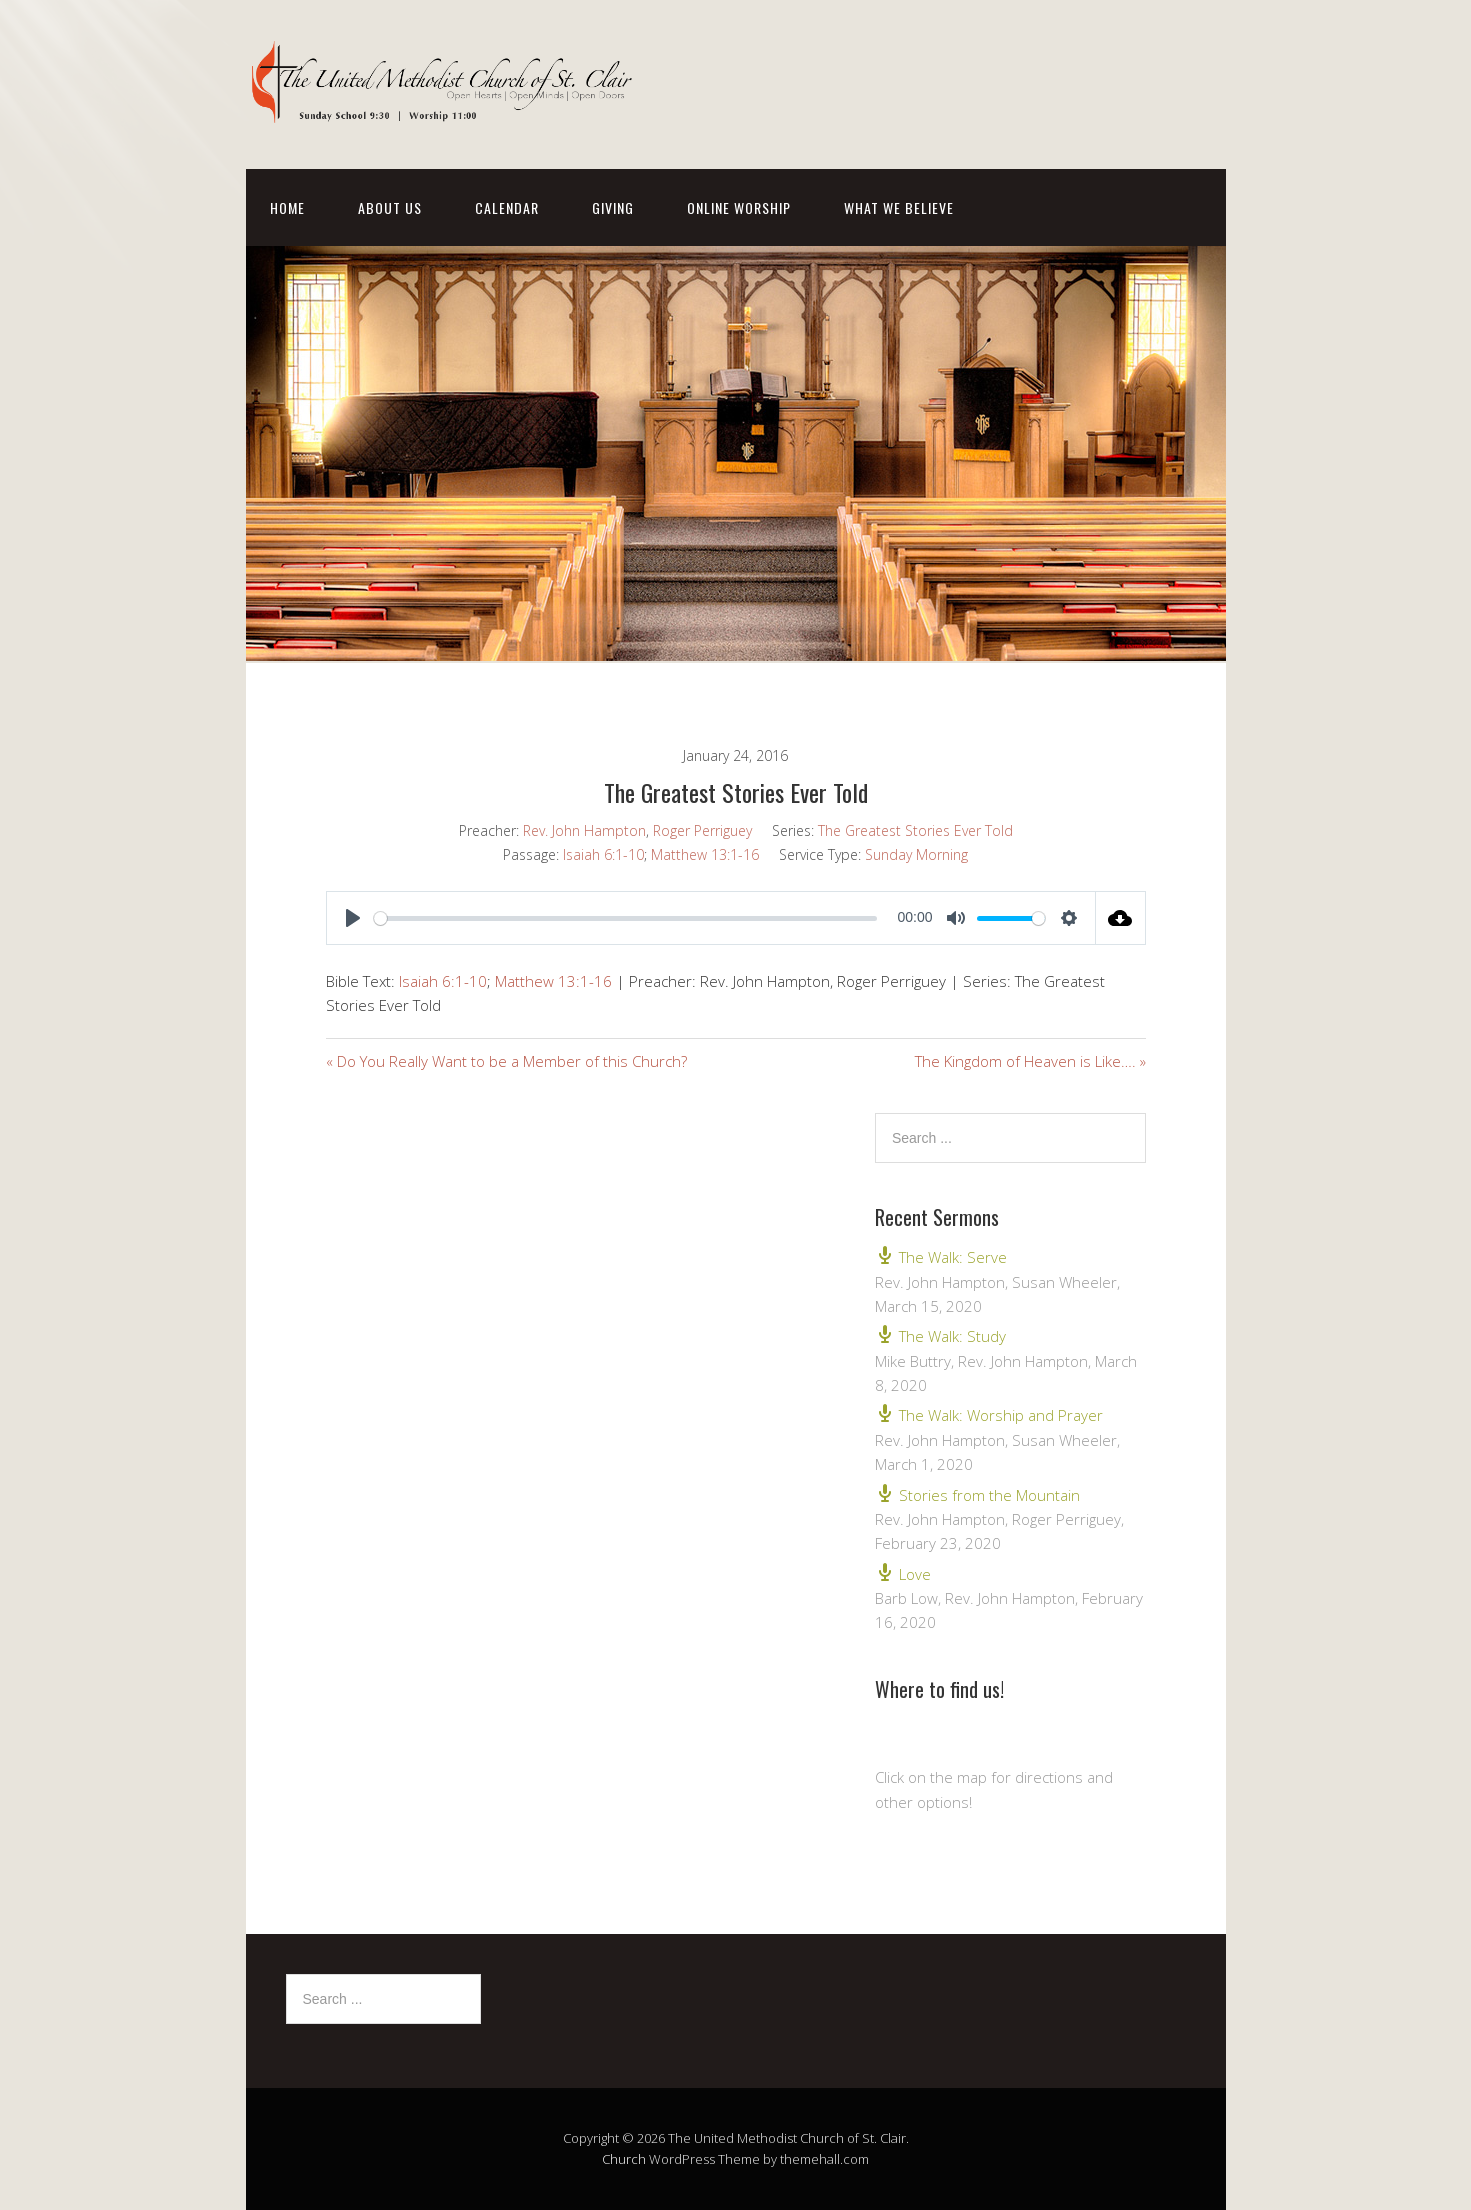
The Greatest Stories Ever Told (915, 830)
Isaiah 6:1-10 (603, 854)
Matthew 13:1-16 (705, 854)
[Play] (353, 918)
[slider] (625, 918)
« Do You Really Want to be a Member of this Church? (506, 1061)
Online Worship (739, 207)
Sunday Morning (916, 854)
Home (287, 207)
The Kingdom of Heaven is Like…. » (1030, 1061)
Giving (613, 207)
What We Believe (899, 207)
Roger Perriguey (702, 830)
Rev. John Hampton (584, 830)
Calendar (507, 207)
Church (624, 2159)
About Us (390, 207)
